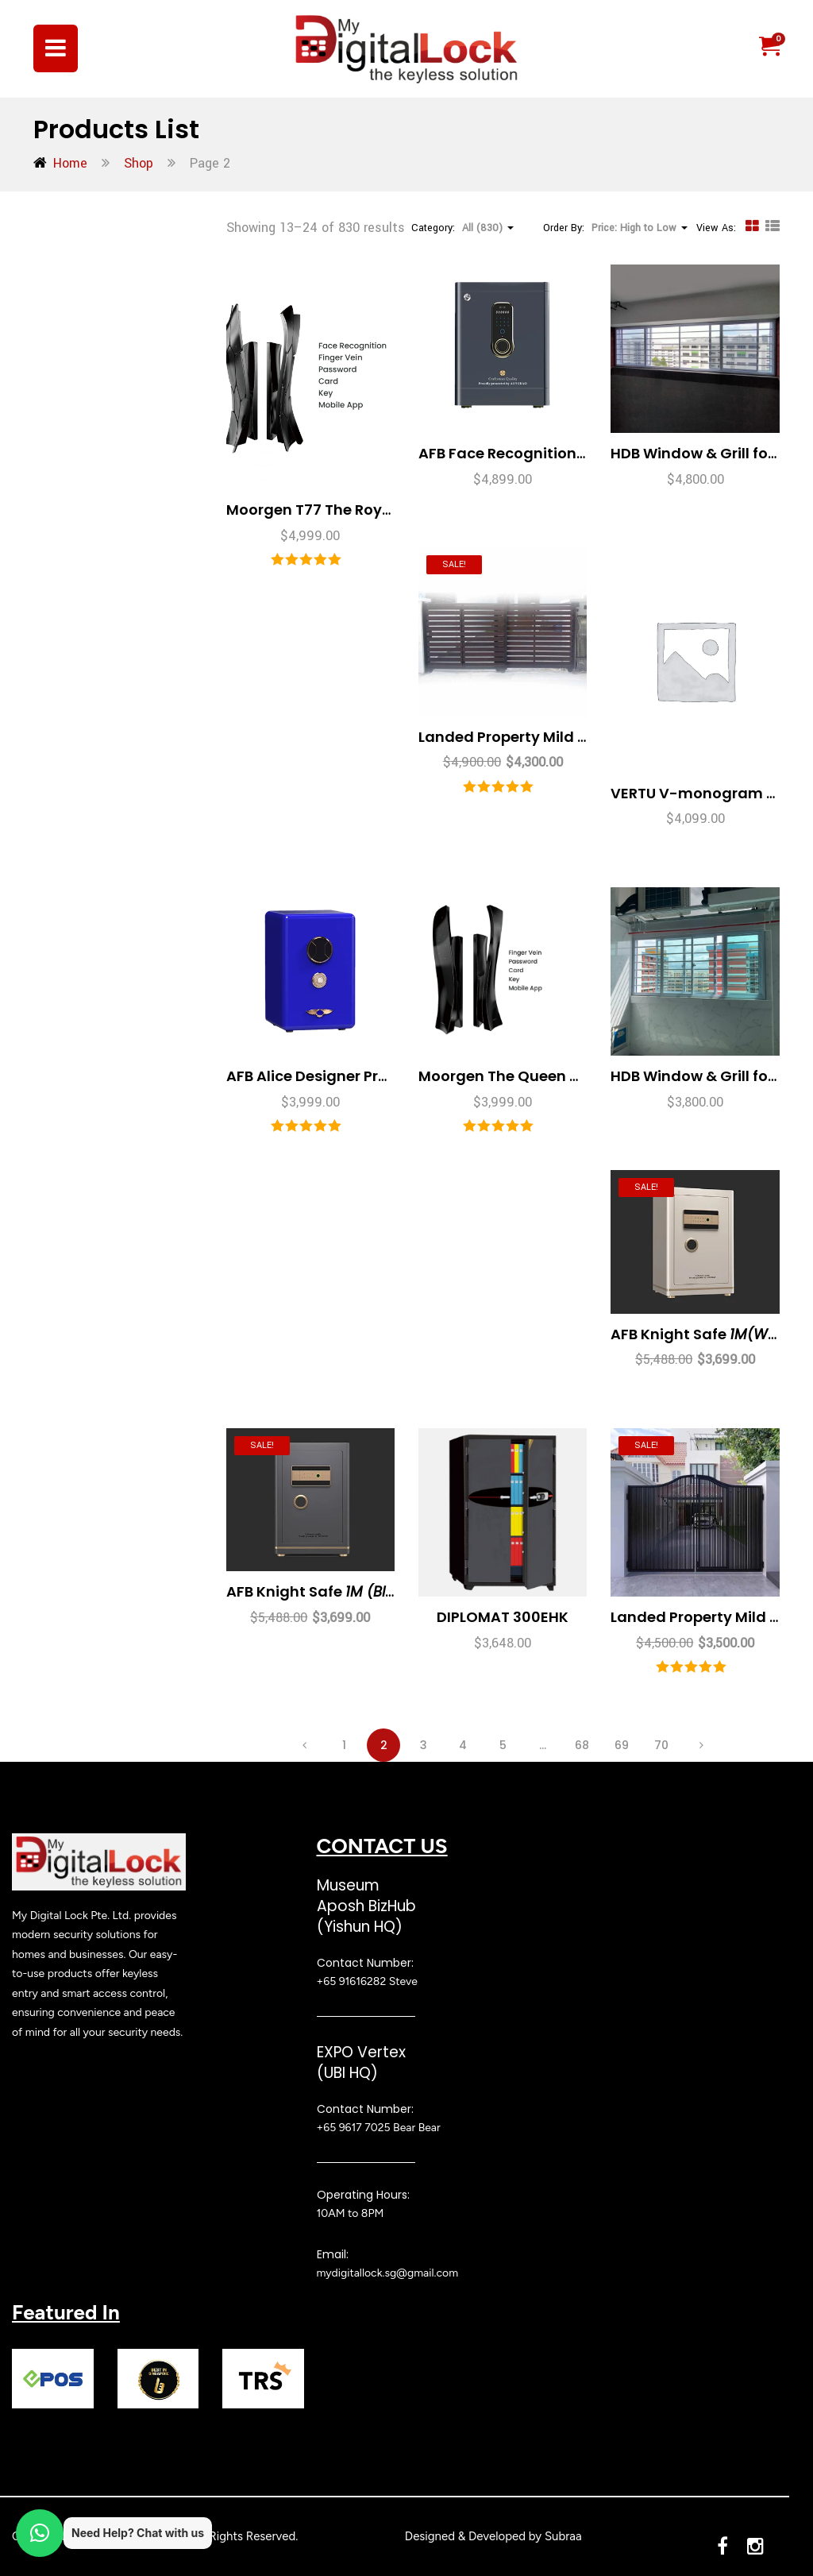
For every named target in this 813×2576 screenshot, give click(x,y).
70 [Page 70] (661, 1745)
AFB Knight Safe (706, 1334)
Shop (138, 163)
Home (70, 163)
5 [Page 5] (503, 1745)
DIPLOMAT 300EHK (502, 1617)
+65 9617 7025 (354, 2127)
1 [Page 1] (344, 1745)
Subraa (563, 2536)
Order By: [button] (615, 228)
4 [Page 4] (463, 1745)
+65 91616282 (352, 1981)
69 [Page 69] (622, 1745)
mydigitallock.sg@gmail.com (388, 2273)
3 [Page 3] (423, 1745)
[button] (769, 47)
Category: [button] (462, 228)
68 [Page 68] (582, 1745)
